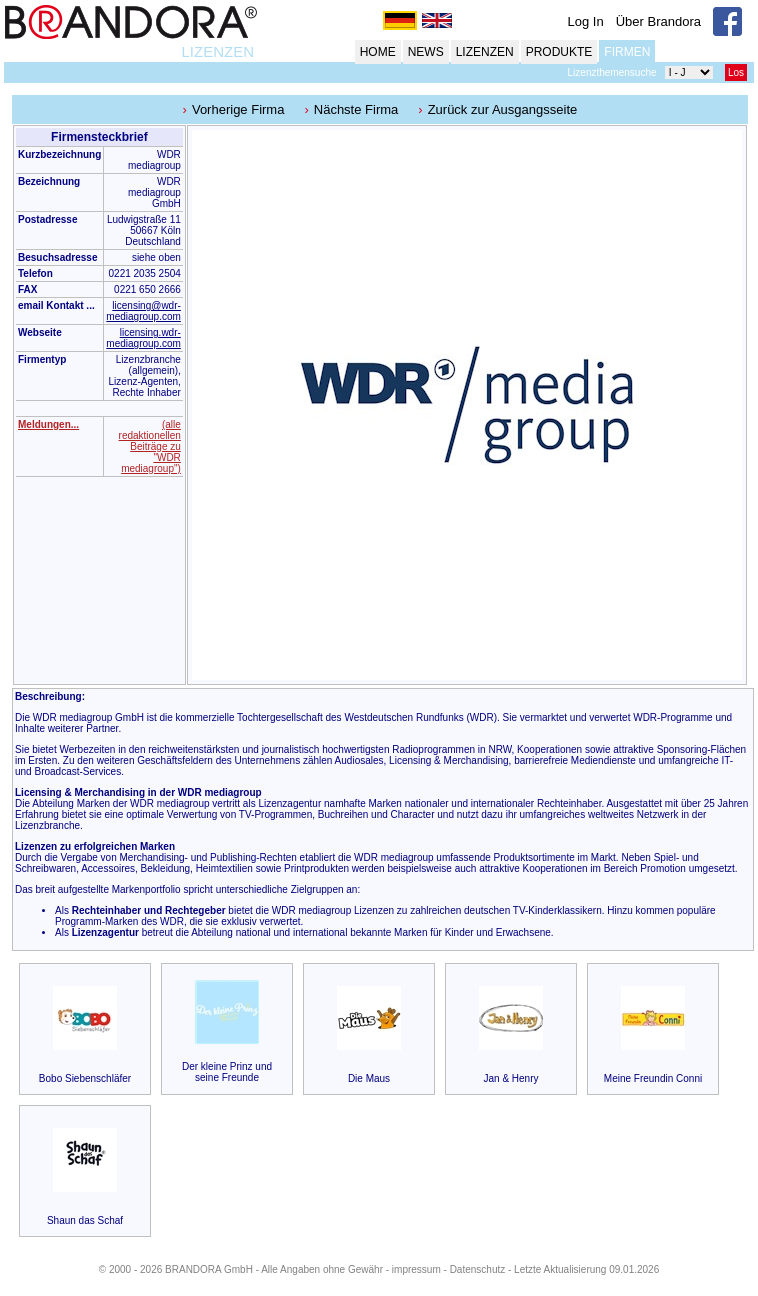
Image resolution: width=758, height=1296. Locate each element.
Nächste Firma (356, 109)
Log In (586, 21)
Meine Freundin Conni (653, 1078)
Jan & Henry (510, 1078)
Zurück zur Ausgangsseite (503, 109)
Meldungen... (48, 424)
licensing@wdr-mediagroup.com (143, 311)
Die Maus (369, 1078)
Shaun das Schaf (85, 1220)
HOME (378, 52)
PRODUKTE (559, 52)
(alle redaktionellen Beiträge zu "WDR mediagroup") (150, 446)
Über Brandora (658, 21)
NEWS (426, 52)
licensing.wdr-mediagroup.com (143, 338)
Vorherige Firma (238, 109)
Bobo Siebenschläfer (85, 1078)
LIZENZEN (217, 51)
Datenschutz (478, 1269)
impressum (416, 1269)
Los (736, 72)
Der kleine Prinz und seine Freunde (227, 1072)
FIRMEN (627, 52)
